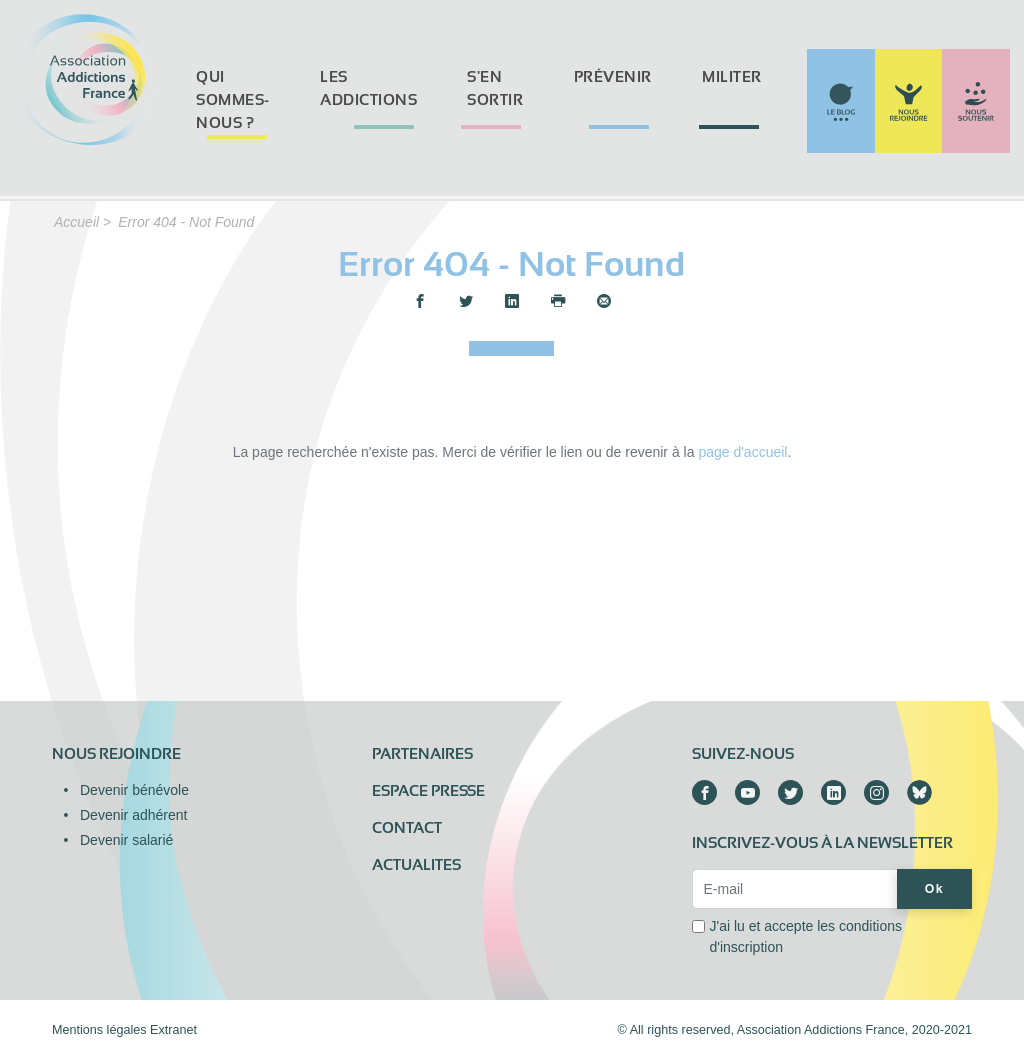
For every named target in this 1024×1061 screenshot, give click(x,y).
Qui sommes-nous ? (233, 100)
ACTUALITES (416, 865)
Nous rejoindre (116, 754)
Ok (934, 889)
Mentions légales (99, 1030)
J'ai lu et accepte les (805, 936)
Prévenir (613, 77)
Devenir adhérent (133, 815)
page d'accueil (742, 452)
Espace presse (428, 791)
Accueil (76, 222)
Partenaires (422, 754)
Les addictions (368, 88)
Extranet (173, 1030)
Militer (732, 77)
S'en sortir (495, 88)
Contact (407, 828)
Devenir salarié (126, 840)
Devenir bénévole (134, 790)
